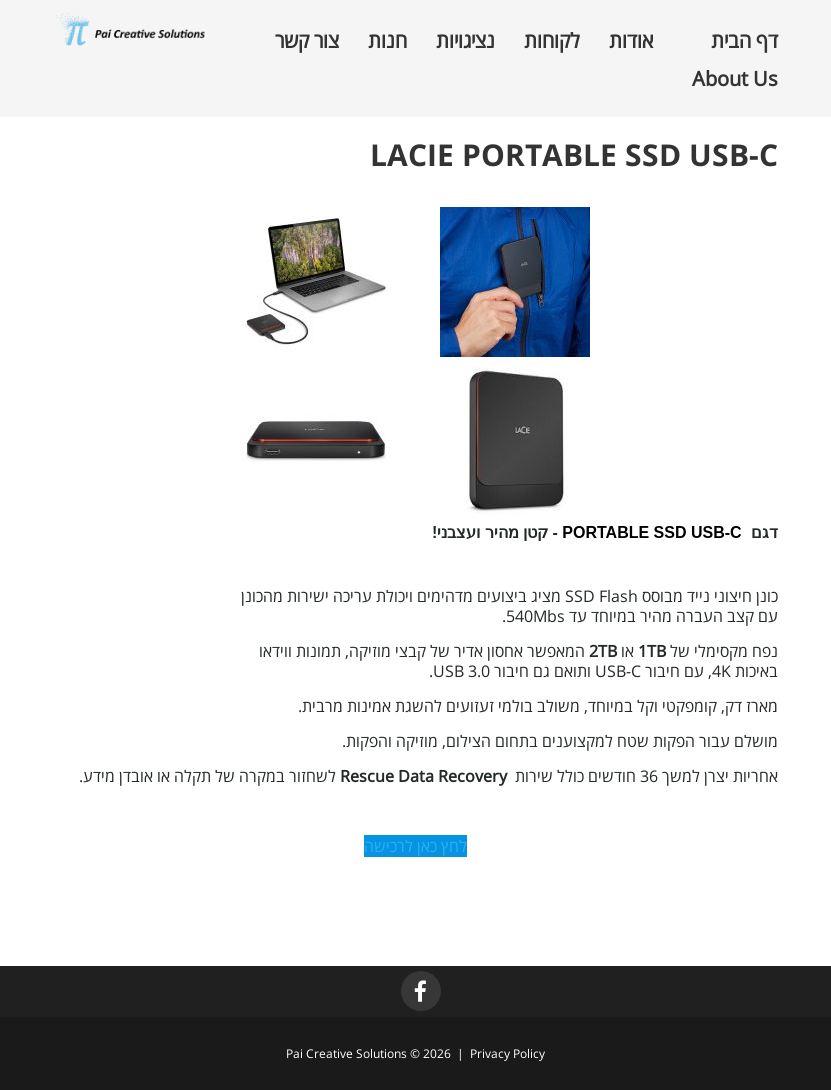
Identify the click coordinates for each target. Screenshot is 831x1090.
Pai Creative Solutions (346, 1053)
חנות (387, 41)
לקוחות (552, 41)
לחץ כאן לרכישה (415, 846)
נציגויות (465, 41)
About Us (735, 79)
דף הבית (744, 41)
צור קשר (307, 41)
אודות (631, 41)
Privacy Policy (507, 1053)
